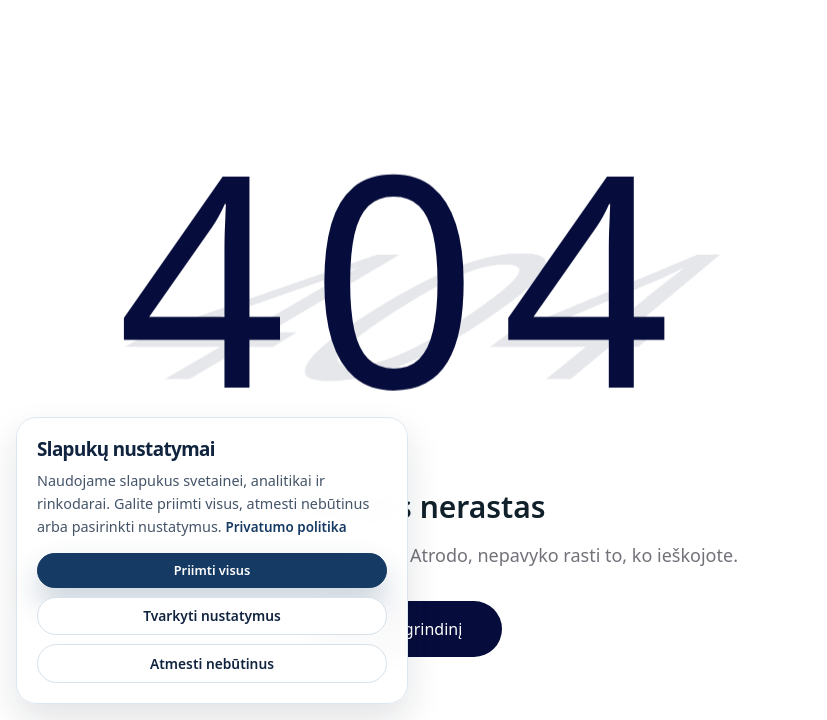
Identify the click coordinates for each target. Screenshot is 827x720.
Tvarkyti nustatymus (212, 615)
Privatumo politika (285, 527)
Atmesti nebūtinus (212, 663)
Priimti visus (212, 570)
